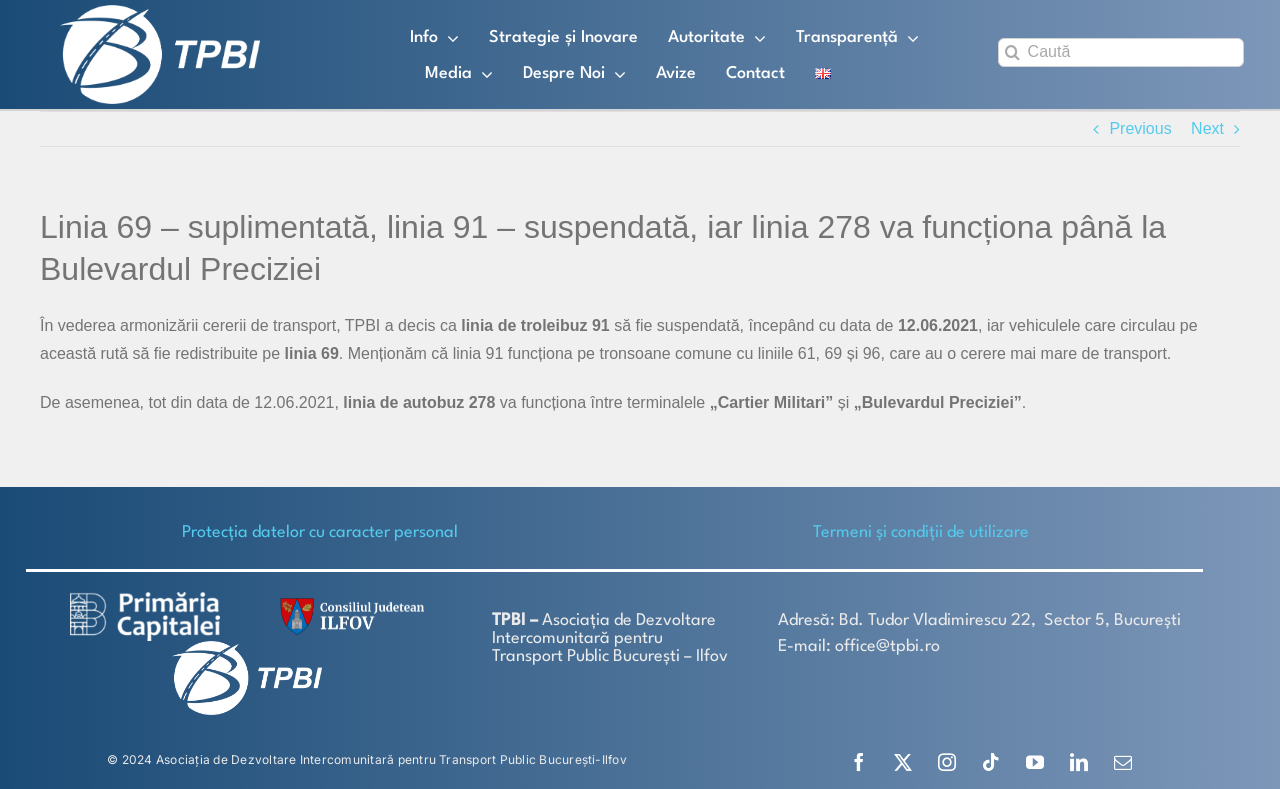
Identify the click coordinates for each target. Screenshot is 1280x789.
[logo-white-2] (145, 599)
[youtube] (1035, 762)
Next (1207, 128)
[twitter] (903, 762)
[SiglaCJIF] (349, 602)
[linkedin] (1079, 762)
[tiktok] (991, 762)
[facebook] (859, 762)
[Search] (1012, 52)
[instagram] (947, 762)
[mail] (1123, 762)
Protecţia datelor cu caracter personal (320, 532)
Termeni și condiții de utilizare (921, 532)
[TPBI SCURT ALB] (160, 12)
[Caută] (1121, 52)
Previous (1140, 128)
